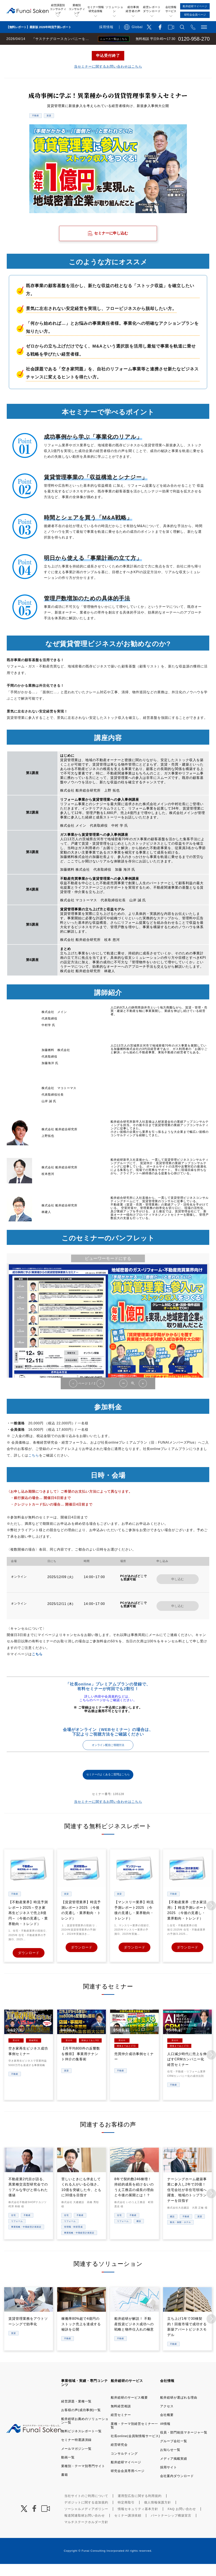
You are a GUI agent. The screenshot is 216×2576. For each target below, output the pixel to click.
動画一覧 (68, 2469)
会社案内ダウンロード (177, 2488)
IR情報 (165, 2435)
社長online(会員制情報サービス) (135, 2448)
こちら (33, 1467)
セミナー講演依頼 (127, 2527)
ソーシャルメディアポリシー (86, 2521)
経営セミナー (121, 2427)
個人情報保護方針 (157, 2514)
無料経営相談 (121, 2418)
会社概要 (167, 2427)
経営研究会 (119, 2456)
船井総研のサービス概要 (129, 2409)
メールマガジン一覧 (76, 2460)
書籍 (64, 2486)
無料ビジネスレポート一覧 (81, 2443)
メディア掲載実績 (173, 2470)
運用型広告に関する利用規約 (140, 2508)
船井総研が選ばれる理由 (178, 2409)
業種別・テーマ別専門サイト (83, 2478)
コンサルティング (124, 2465)
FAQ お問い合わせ (182, 2521)
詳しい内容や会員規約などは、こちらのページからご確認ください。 (108, 1710)
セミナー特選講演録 (76, 2452)
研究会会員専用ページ (127, 2483)
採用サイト (168, 2479)
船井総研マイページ (126, 2474)
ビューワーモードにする (108, 1270)
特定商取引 (126, 2514)
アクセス (167, 2418)
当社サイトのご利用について (86, 2508)
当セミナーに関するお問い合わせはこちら (108, 78)
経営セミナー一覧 (76, 49)
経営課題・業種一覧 (76, 2413)
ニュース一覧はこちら (113, 38)
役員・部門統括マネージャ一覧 (183, 2444)
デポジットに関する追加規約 (86, 2514)
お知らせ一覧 (170, 2462)
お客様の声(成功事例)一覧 (81, 2422)
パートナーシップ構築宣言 (171, 2527)
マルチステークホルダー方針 (86, 2534)
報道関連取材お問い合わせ (84, 2527)
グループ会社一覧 (173, 2453)
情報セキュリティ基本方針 (138, 2521)
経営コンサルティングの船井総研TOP (31, 49)
